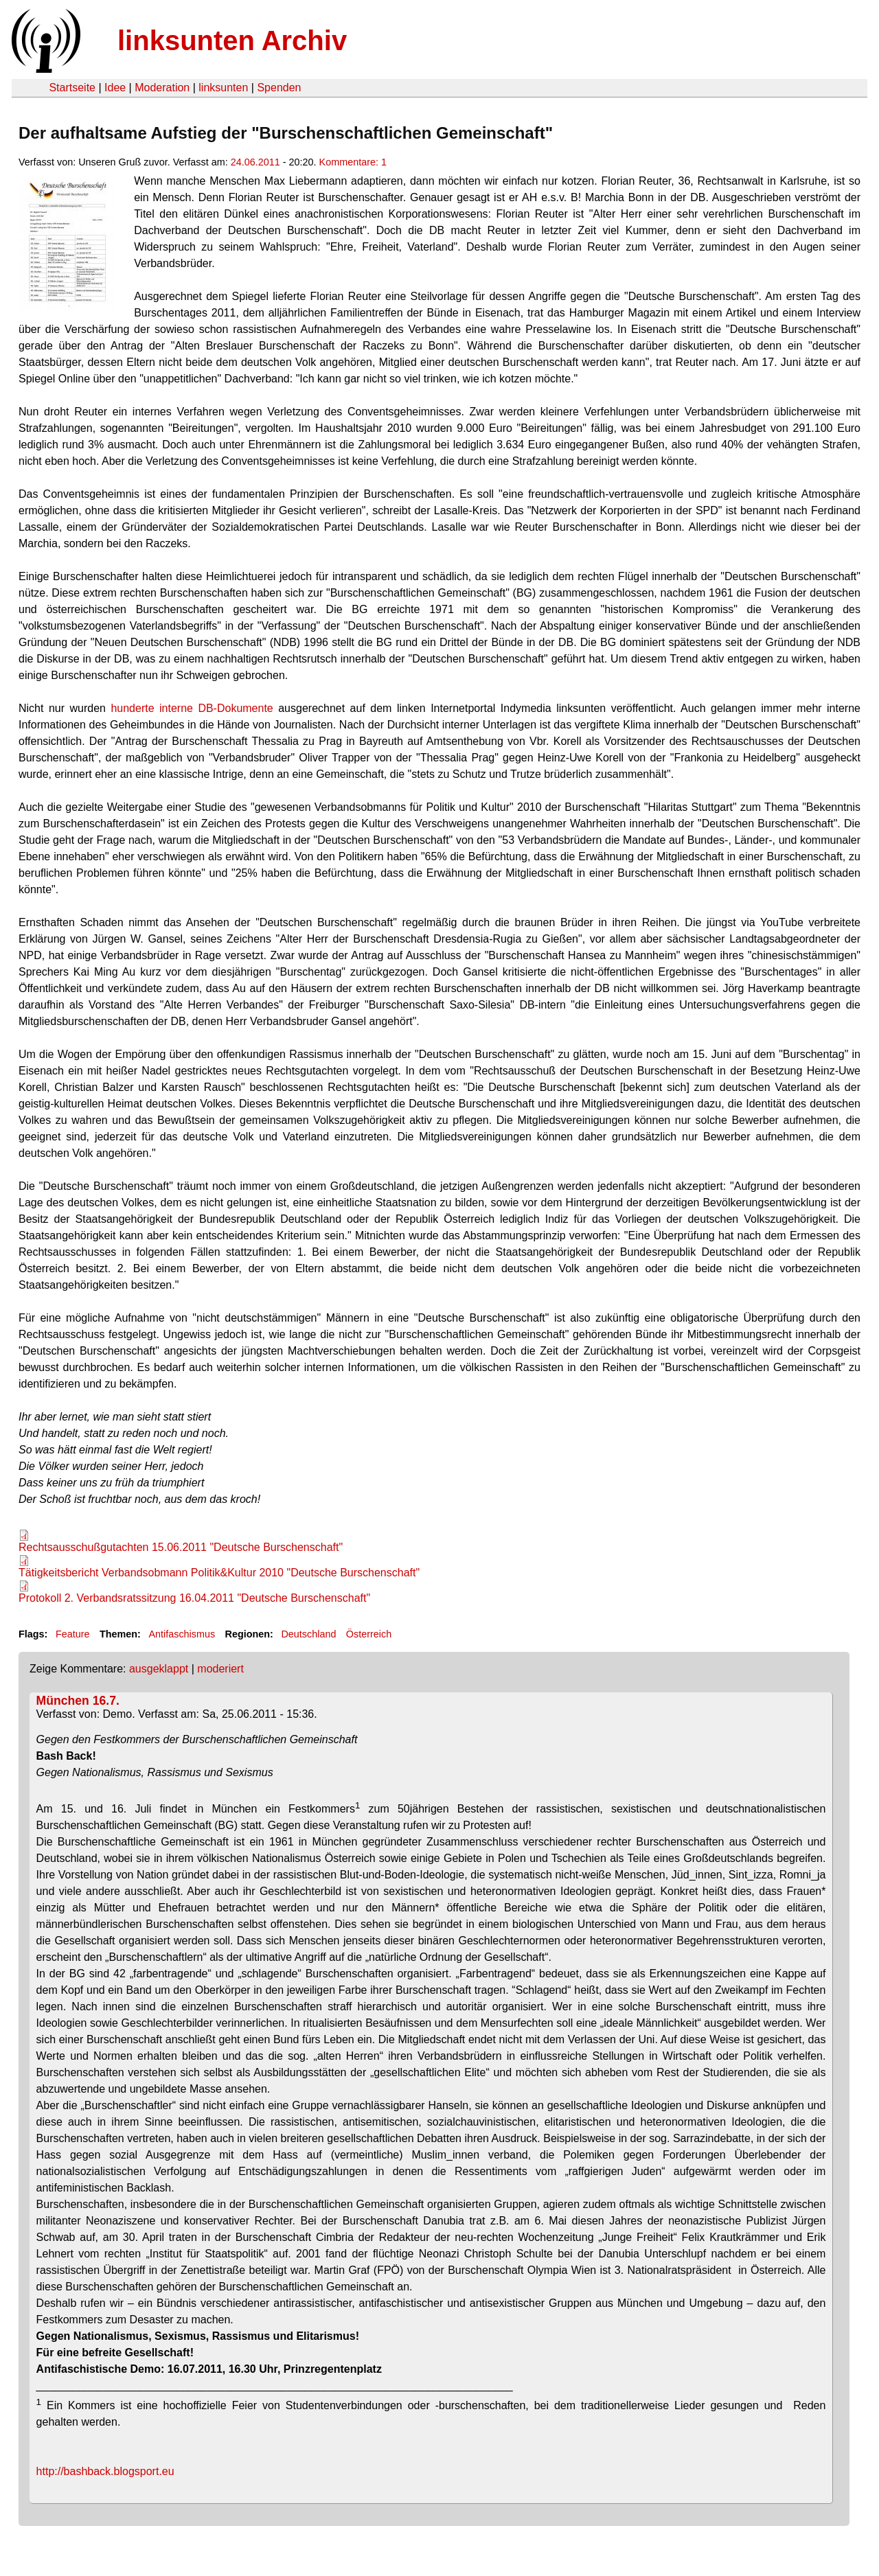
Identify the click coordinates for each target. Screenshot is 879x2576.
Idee (115, 87)
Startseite (72, 87)
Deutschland (308, 1634)
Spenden (279, 87)
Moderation (162, 87)
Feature (73, 1634)
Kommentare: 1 (353, 162)
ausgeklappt (158, 1669)
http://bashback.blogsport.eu (105, 2471)
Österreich (368, 1634)
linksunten (223, 87)
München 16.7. (77, 1700)
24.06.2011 (255, 162)
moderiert (220, 1669)
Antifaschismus (181, 1634)
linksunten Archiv (232, 40)
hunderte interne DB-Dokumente (192, 708)
